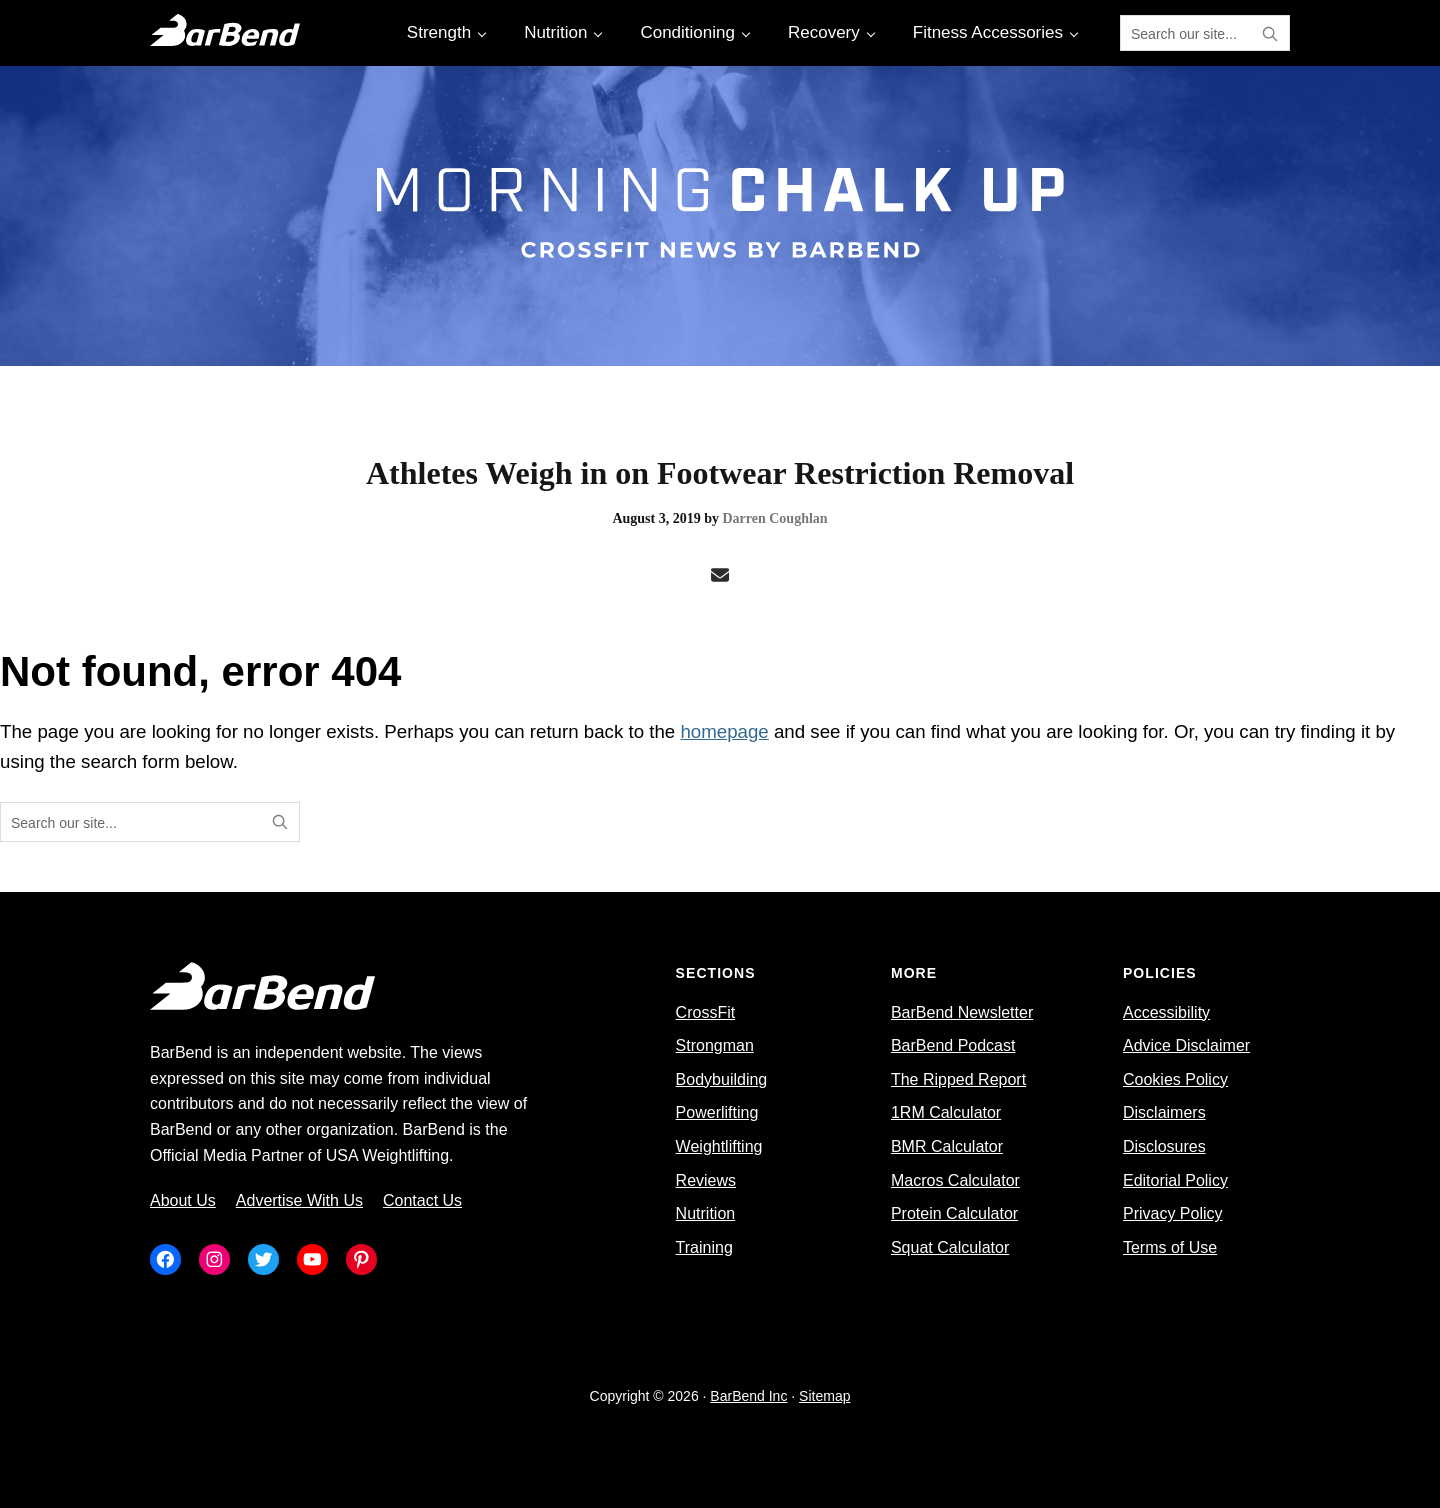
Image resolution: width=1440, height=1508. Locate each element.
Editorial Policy (1175, 1180)
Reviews (706, 1180)
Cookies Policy (1175, 1079)
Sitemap (824, 1396)
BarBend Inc (748, 1396)
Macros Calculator (955, 1180)
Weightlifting (719, 1146)
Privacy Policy (1173, 1213)
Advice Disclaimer (1186, 1045)
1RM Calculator (946, 1112)
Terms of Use (1170, 1247)
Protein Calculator (954, 1213)
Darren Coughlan (774, 518)
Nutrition (706, 1213)
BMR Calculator (947, 1146)
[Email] (720, 576)
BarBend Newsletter (962, 1012)
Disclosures (1164, 1146)
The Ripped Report (958, 1079)
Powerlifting (717, 1112)
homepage (724, 731)
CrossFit (706, 1012)
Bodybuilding (722, 1079)
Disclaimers (1164, 1112)
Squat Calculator (950, 1247)
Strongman (715, 1045)
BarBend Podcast (953, 1045)
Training (704, 1247)
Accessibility (1166, 1012)
